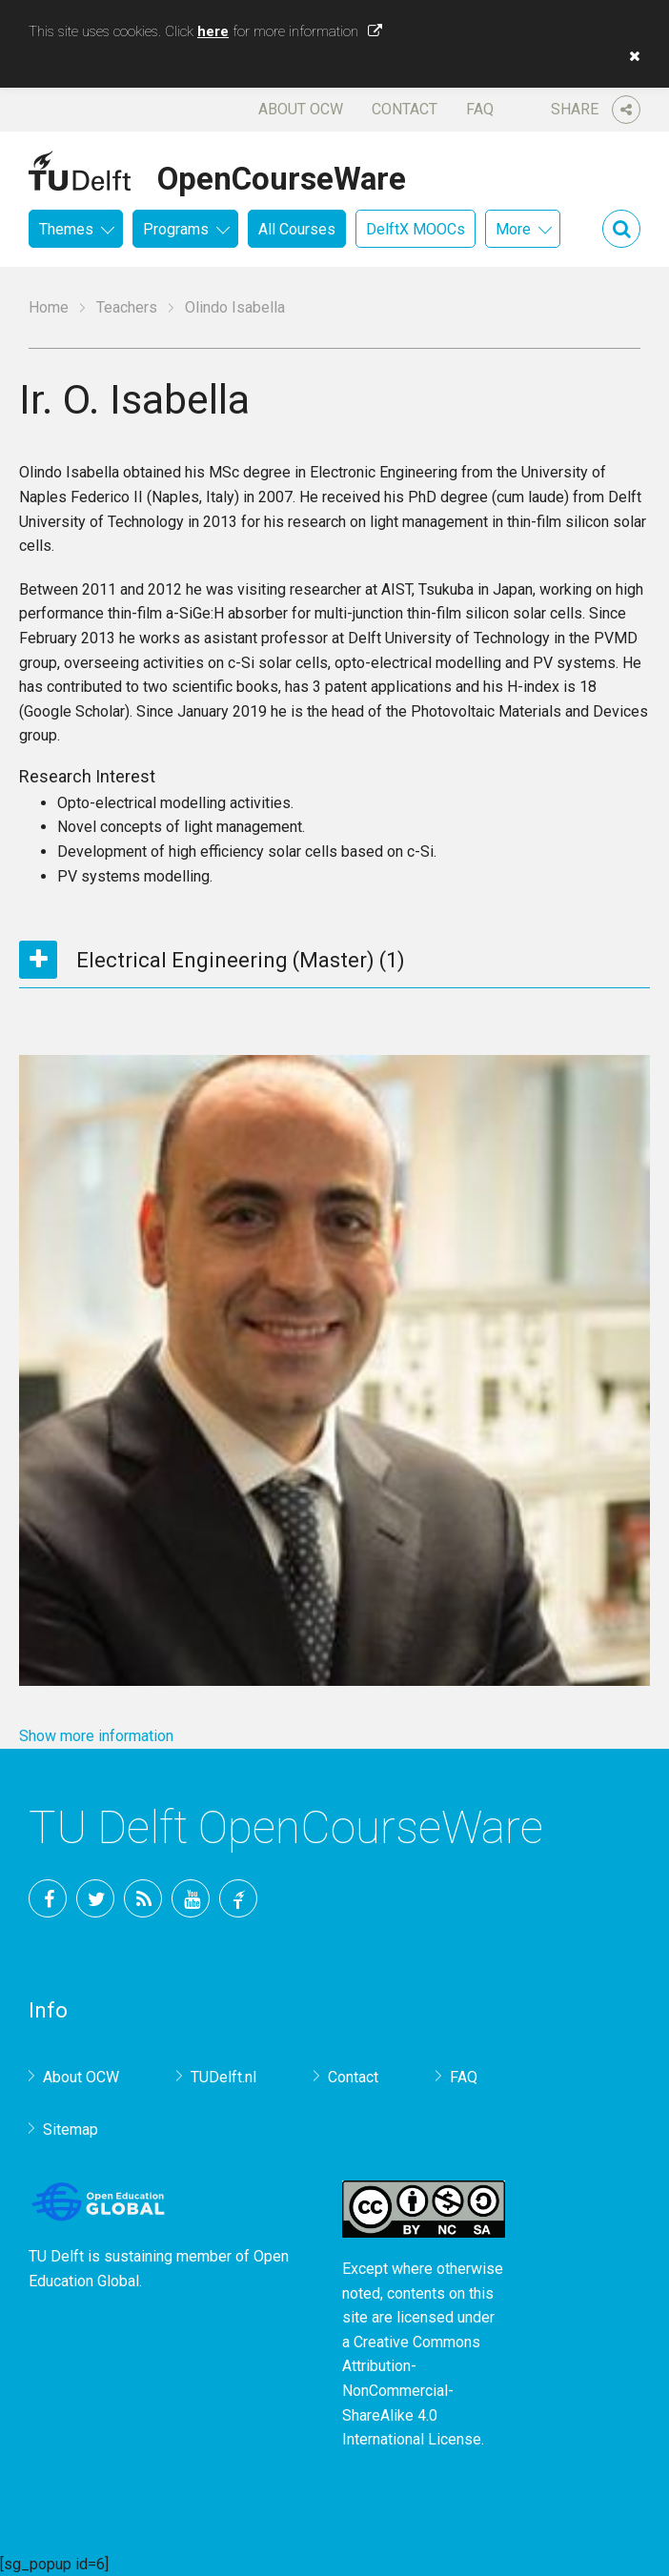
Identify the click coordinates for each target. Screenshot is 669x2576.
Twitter (95, 1898)
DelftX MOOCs (415, 229)
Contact (404, 109)
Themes (66, 229)
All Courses (296, 229)
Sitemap (70, 2129)
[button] (629, 56)
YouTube (191, 1898)
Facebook (48, 1898)
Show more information (96, 1736)
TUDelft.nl (223, 2077)
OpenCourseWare (281, 175)
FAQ (480, 109)
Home (49, 307)
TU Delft (238, 1898)
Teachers (126, 307)
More (513, 229)
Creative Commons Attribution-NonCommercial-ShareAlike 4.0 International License (411, 2390)
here (213, 31)
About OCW (300, 109)
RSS (143, 1898)
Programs (176, 229)
